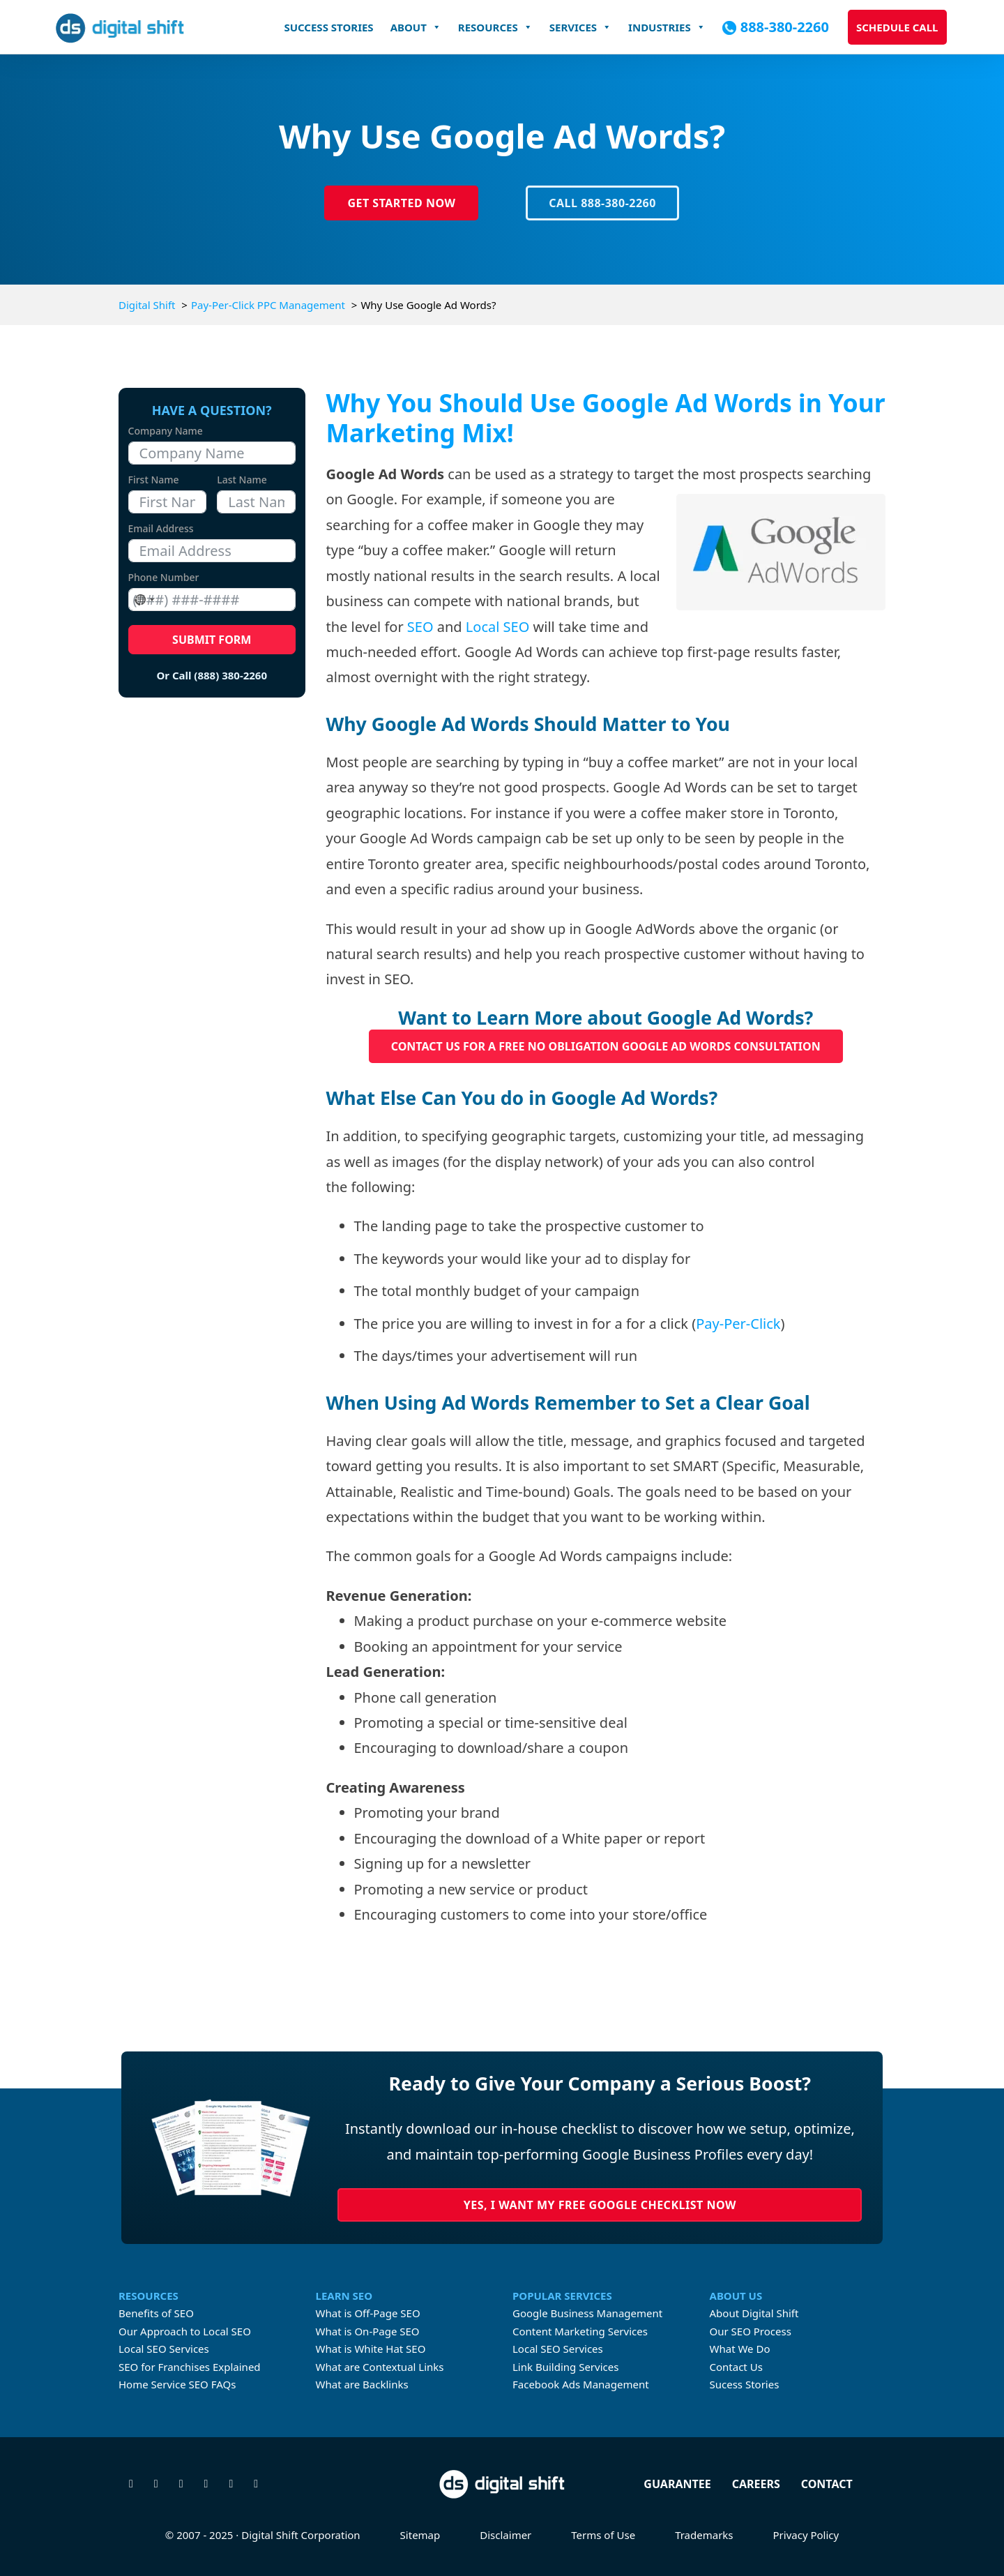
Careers (756, 2484)
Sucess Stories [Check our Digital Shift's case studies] (744, 2384)
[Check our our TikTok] (255, 2484)
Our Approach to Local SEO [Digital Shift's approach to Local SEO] (185, 2331)
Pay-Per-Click (738, 1323)
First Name (153, 479)
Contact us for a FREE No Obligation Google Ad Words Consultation (606, 1046)
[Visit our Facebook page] (156, 2484)
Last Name (241, 479)
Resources (495, 27)
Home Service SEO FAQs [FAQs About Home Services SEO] (177, 2384)
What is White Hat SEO (371, 2348)
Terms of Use (603, 2535)
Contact (827, 2484)
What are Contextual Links (380, 2367)
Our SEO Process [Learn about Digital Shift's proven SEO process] (750, 2331)
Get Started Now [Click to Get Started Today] (401, 203)
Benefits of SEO (156, 2313)
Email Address (161, 528)
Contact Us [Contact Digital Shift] (736, 2367)
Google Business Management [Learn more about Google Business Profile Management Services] (587, 2313)
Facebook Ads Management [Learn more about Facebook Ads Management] (580, 2384)
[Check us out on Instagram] (181, 2484)
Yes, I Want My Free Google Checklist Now (600, 2205)
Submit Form (211, 639)
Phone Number (163, 577)
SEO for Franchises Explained (190, 2367)
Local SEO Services (164, 2348)
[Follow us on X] (131, 2484)
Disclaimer (505, 2535)
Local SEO (497, 626)
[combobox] (143, 599)
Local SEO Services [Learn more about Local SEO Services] (557, 2348)
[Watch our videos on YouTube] (230, 2484)
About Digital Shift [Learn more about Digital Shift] (754, 2313)
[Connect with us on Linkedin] (206, 2484)
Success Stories (328, 27)
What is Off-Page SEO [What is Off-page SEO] (368, 2313)
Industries (667, 27)
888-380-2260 (784, 26)
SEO (420, 626)
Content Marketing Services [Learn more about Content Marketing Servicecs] (580, 2331)
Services (580, 27)
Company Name (165, 430)
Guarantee (677, 2484)
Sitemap (420, 2535)
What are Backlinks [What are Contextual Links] (362, 2384)
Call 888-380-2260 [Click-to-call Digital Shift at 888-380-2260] (602, 203)
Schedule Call (897, 27)
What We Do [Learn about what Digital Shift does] (740, 2348)
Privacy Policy (806, 2535)
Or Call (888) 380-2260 (211, 675)
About (415, 27)
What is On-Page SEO (368, 2331)
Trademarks (704, 2535)
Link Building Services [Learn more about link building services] (565, 2367)
